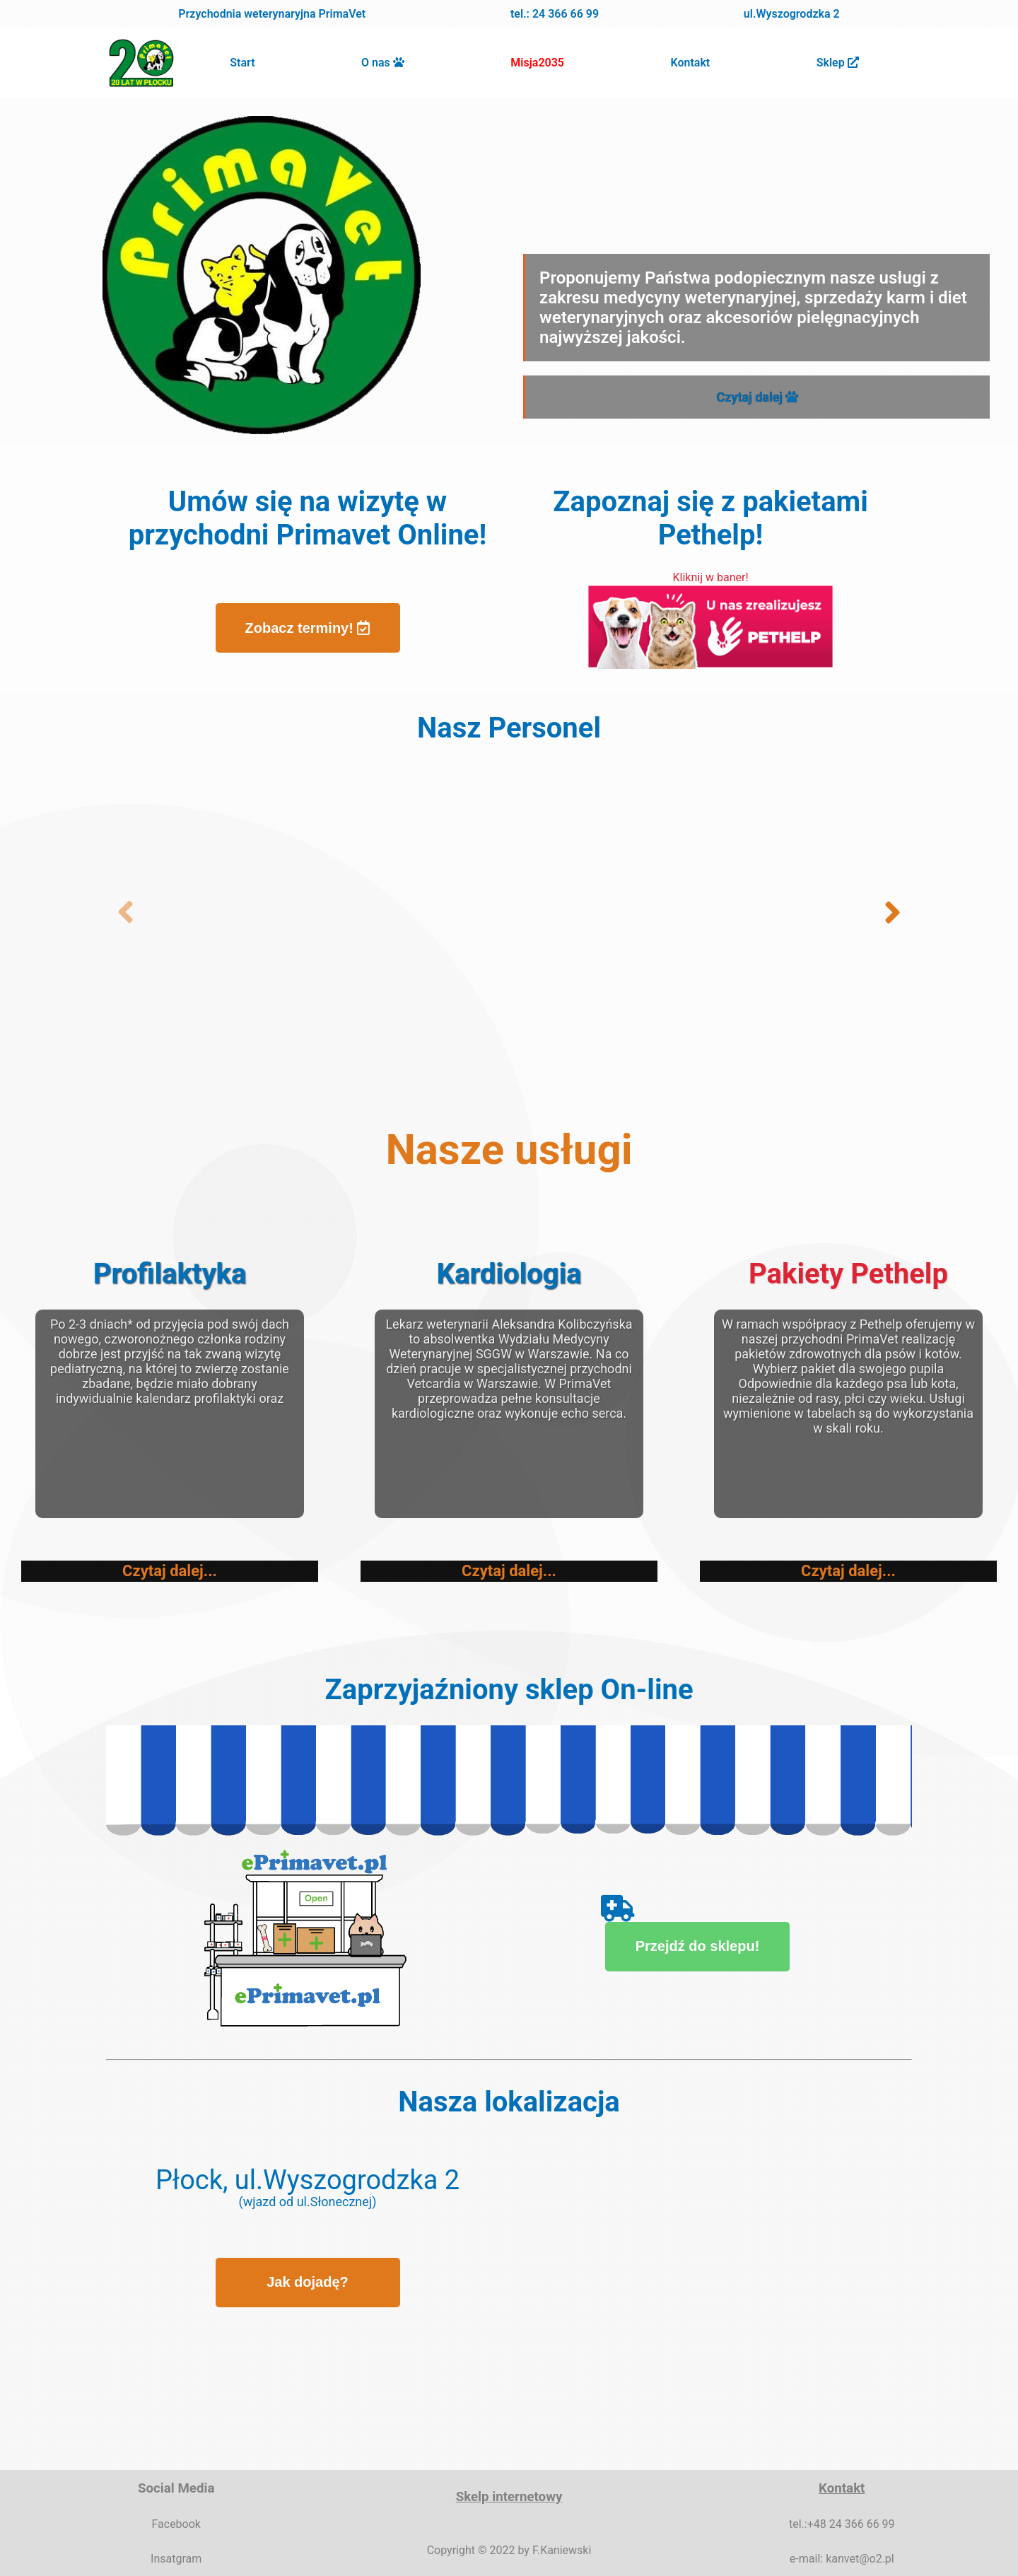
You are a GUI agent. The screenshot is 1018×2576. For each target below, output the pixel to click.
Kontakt (690, 62)
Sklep (838, 62)
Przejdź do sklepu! (682, 1938)
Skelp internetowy (509, 2497)
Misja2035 (537, 62)
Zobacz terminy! (307, 628)
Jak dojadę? (308, 2282)
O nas (377, 62)
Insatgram (176, 2558)
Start (242, 62)
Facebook (175, 2524)
